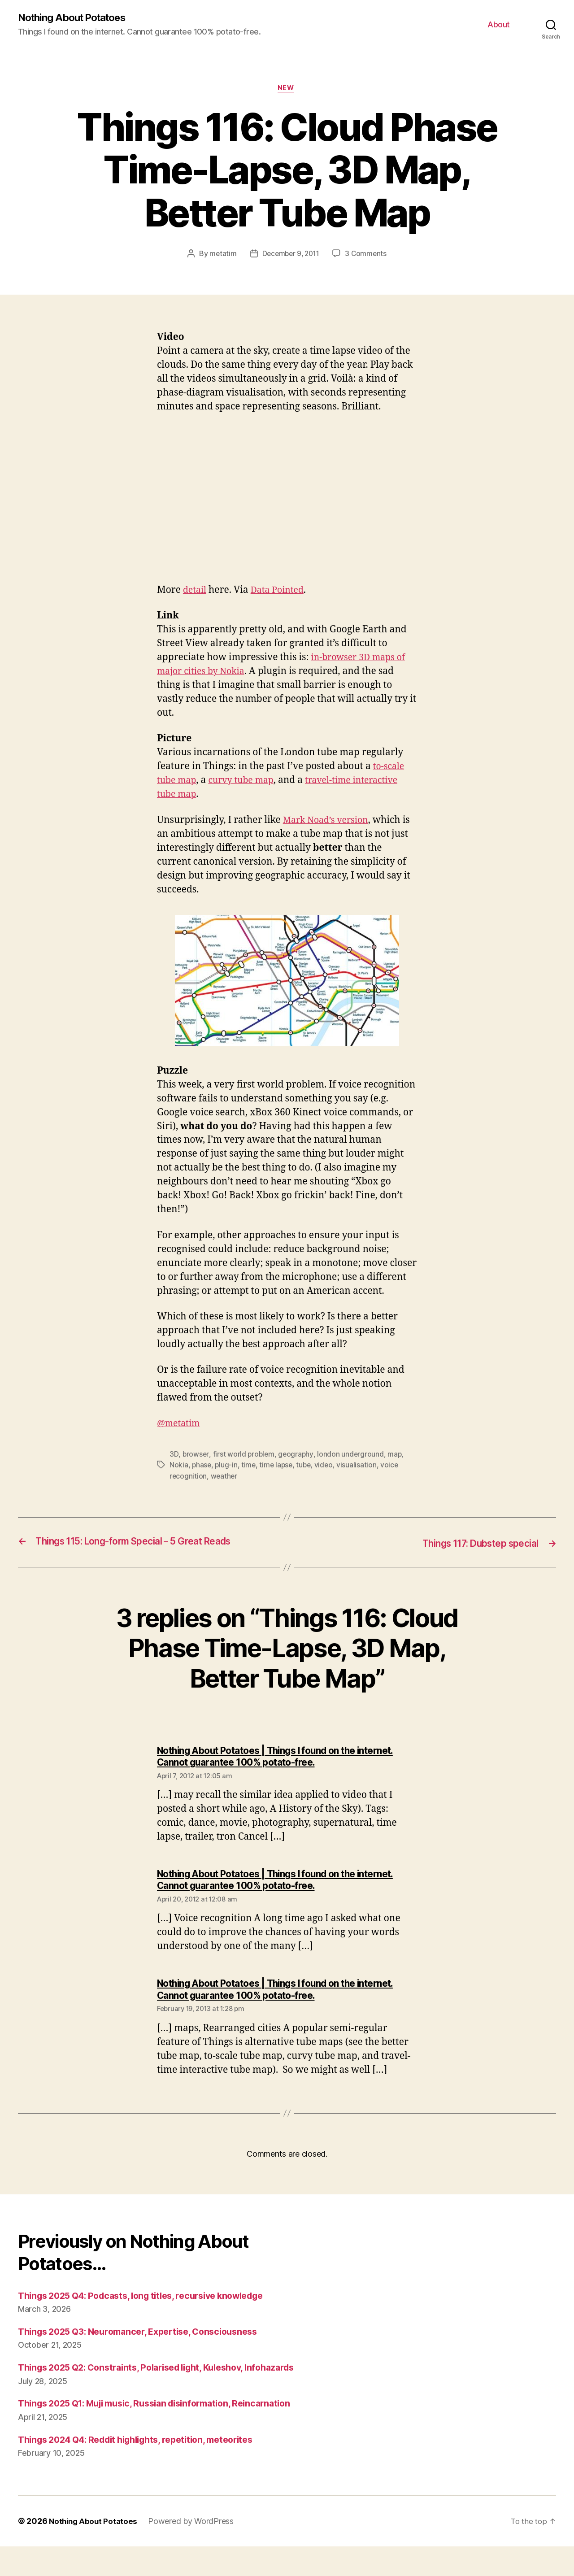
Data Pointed (281, 592)
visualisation (361, 1466)
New (287, 90)
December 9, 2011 (290, 255)
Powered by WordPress (194, 2550)
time (250, 1466)
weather (225, 1477)
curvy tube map (247, 782)
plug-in (227, 1466)
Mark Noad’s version (329, 822)
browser (195, 1456)
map (397, 1456)
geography (297, 1456)
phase (202, 1466)
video (327, 1466)
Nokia (179, 1466)
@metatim (180, 1425)
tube (306, 1466)
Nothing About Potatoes (77, 18)
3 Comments (368, 255)
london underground (352, 1456)
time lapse (278, 1466)
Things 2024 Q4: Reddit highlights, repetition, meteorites (146, 2469)
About (498, 25)
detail (196, 592)
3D (174, 1456)
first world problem (244, 1456)
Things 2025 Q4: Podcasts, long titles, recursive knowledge (152, 2296)
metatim (221, 255)
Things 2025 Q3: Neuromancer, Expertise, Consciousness (147, 2332)
